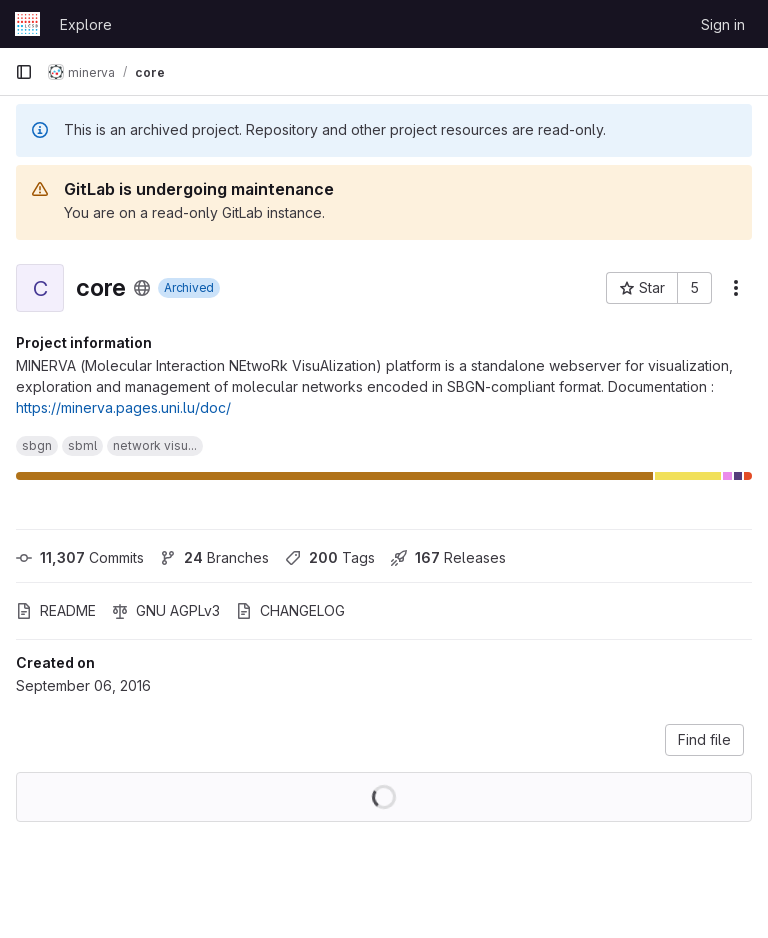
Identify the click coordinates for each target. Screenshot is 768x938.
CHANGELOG (290, 610)
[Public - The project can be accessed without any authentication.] (142, 288)
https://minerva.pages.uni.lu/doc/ (123, 407)
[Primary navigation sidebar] (24, 72)
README (56, 610)
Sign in (723, 24)
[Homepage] (27, 24)
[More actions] (736, 288)
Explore (86, 24)
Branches (214, 557)
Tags (330, 557)
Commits (80, 557)
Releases (448, 557)
